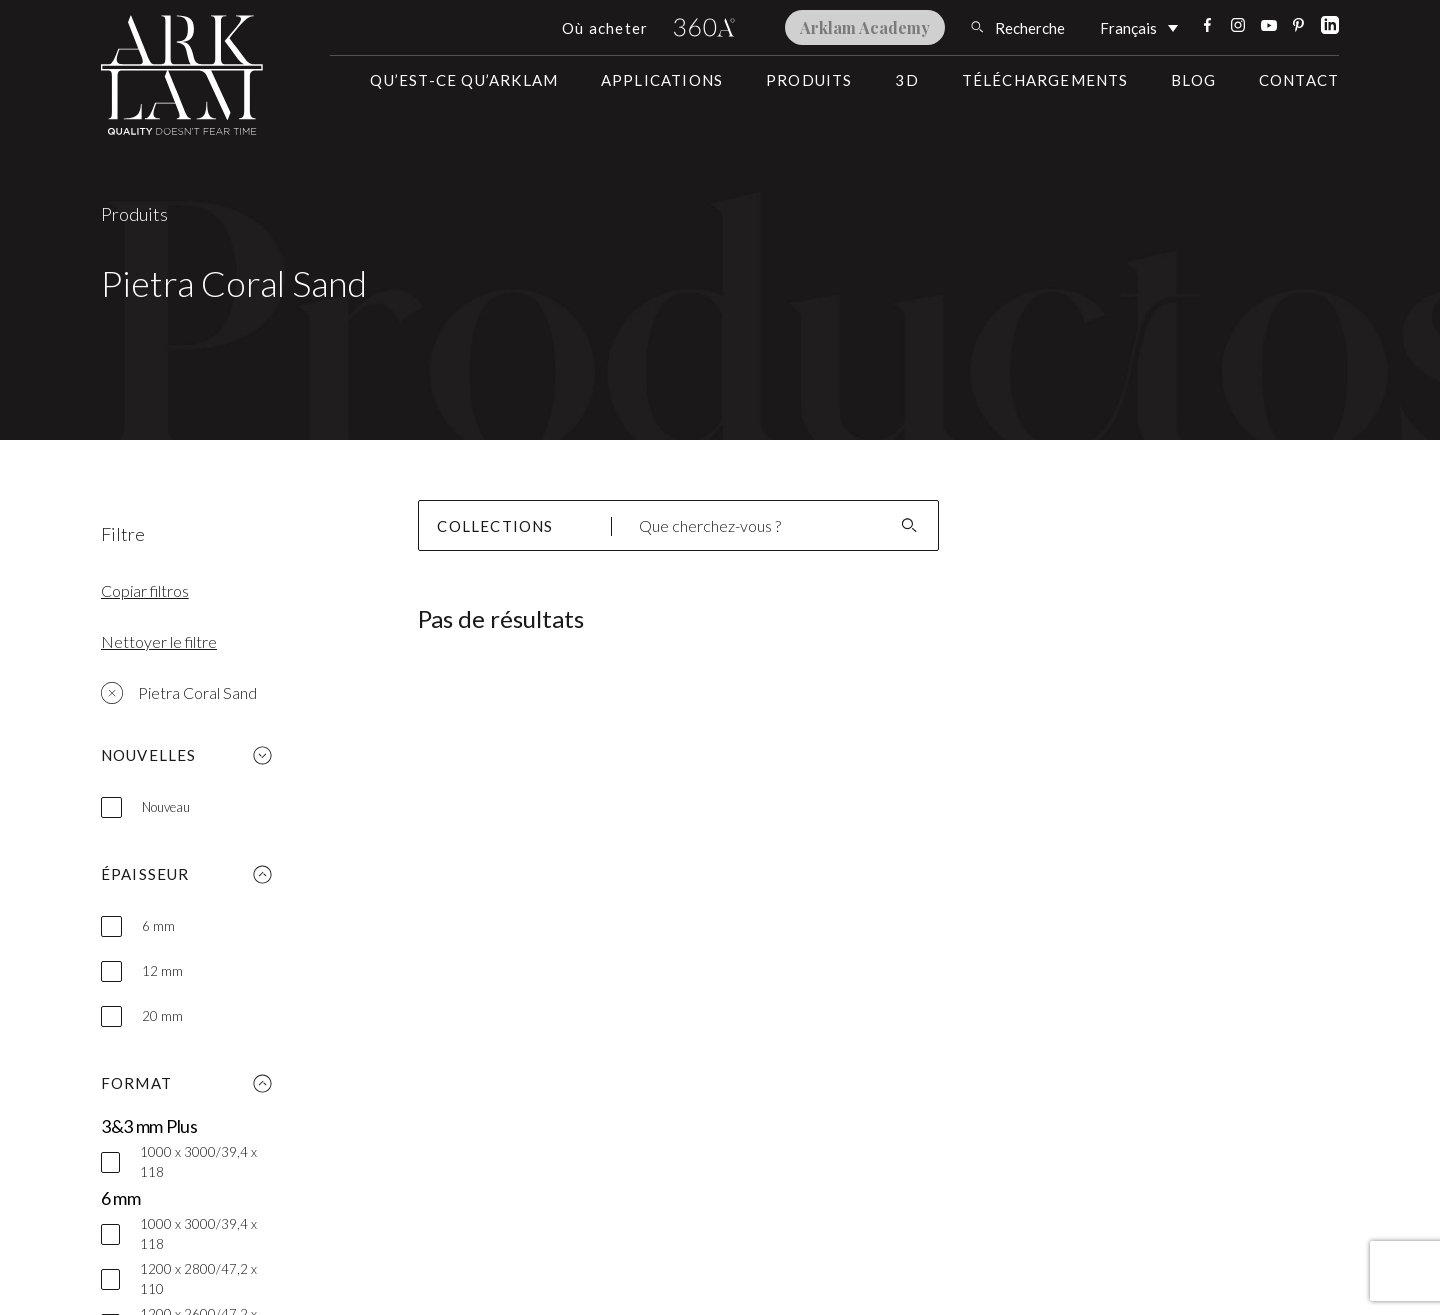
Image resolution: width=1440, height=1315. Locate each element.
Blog (1193, 80)
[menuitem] (1139, 27)
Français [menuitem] (1128, 29)
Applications (662, 80)
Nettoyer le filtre (159, 641)
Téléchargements (1045, 80)
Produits (809, 80)
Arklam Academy (865, 27)
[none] (1139, 27)
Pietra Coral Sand (179, 693)
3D (906, 80)
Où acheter (605, 28)
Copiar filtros (145, 590)
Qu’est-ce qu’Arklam (464, 80)
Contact (1299, 80)
